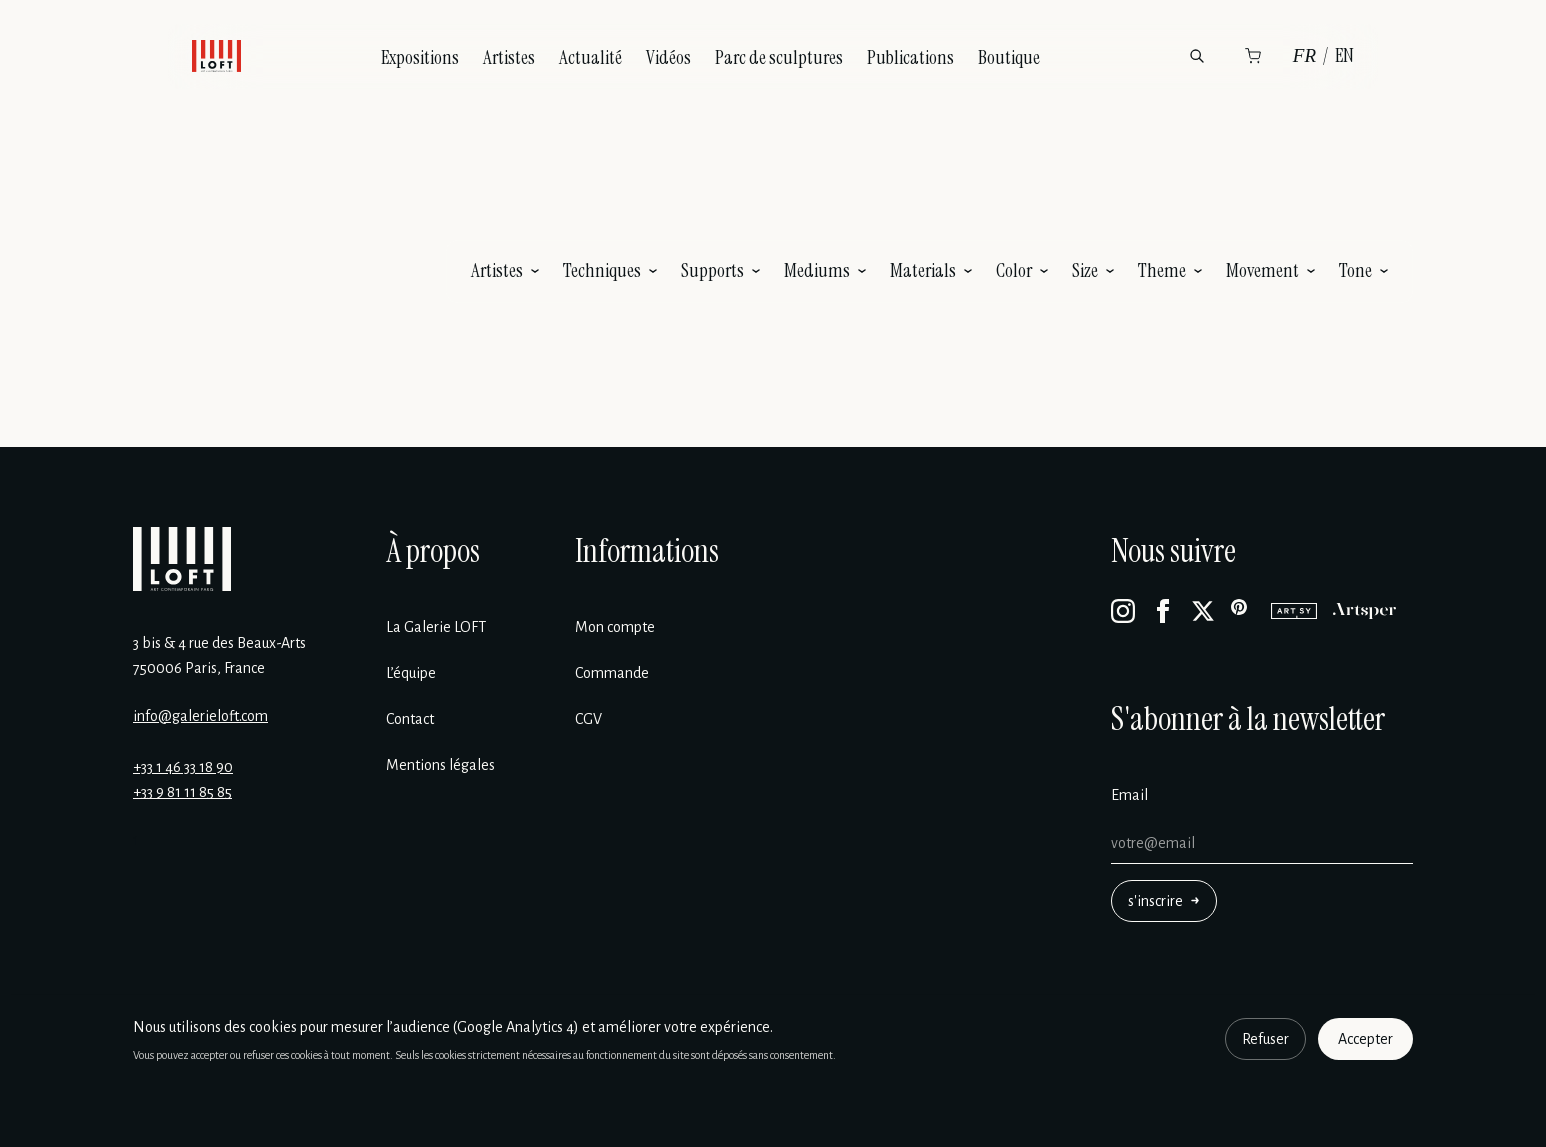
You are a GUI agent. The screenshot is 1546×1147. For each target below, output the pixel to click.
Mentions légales (440, 765)
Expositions (420, 57)
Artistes (509, 57)
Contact (410, 719)
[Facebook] (1163, 611)
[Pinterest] (1243, 611)
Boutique (1009, 57)
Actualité (590, 57)
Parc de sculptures (779, 57)
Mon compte (615, 627)
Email (1129, 795)
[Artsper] (1364, 611)
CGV (588, 719)
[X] (1203, 611)
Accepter (1365, 1039)
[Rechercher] (1197, 56)
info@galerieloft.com (200, 716)
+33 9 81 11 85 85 (182, 792)
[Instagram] (1123, 611)
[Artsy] (1294, 611)
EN (1344, 55)
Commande (612, 673)
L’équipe (411, 673)
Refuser (1265, 1039)
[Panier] (1253, 56)
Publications (910, 57)
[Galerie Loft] (182, 559)
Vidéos (668, 57)
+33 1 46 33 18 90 (183, 767)
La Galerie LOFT (436, 627)
